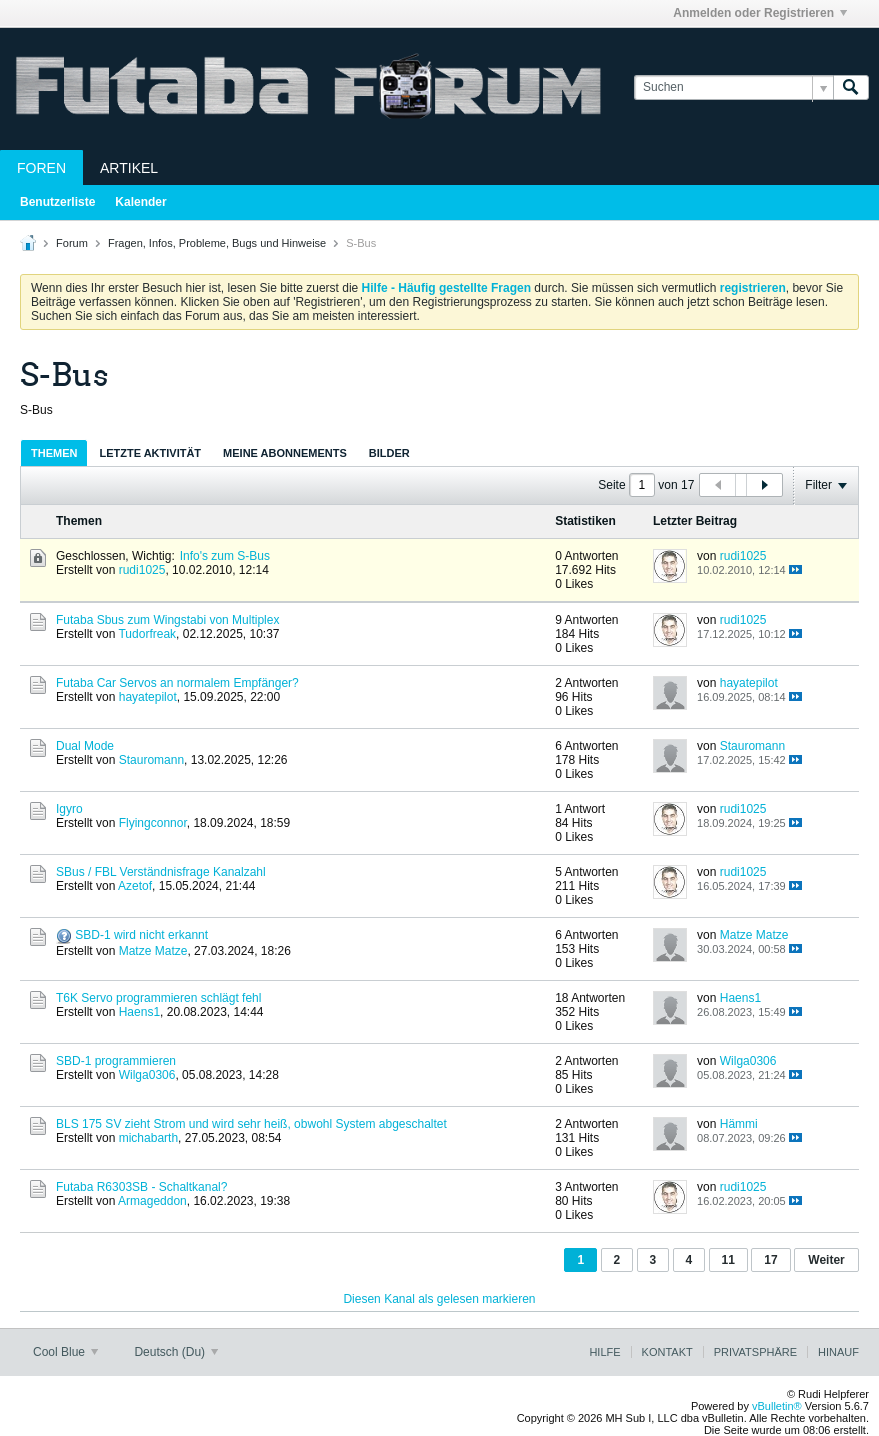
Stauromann (151, 760)
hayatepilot (148, 697)
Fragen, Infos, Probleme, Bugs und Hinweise (217, 243)
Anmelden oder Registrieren (760, 13)
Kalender (140, 202)
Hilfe (604, 1352)
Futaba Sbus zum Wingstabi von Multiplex (167, 620)
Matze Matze (153, 951)
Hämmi (739, 1124)
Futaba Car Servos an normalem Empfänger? (177, 683)
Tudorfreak (147, 634)
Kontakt (667, 1352)
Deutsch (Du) (176, 1352)
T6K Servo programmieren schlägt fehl (158, 998)
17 (770, 1260)
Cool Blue (65, 1352)
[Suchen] (733, 87)
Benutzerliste (57, 202)
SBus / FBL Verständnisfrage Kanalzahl (161, 872)
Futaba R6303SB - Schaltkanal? (141, 1187)
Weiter (826, 1260)
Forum (72, 243)
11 (728, 1260)
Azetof (135, 886)
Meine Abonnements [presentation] (285, 453)
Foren (41, 168)
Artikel (129, 168)
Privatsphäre (755, 1352)
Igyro (69, 809)
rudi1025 (142, 570)
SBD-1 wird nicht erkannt (141, 935)
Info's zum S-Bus (225, 556)
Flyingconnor (153, 823)
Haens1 (139, 1012)
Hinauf (838, 1352)
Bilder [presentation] (389, 453)
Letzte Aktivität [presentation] (150, 453)
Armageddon (152, 1201)
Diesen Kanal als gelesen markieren (439, 1299)
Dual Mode (85, 746)
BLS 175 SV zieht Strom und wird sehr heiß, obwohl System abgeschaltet (251, 1124)
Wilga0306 (147, 1075)
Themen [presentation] (54, 453)
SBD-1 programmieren (116, 1061)
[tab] (54, 452)
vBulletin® (777, 1406)
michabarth (148, 1138)
